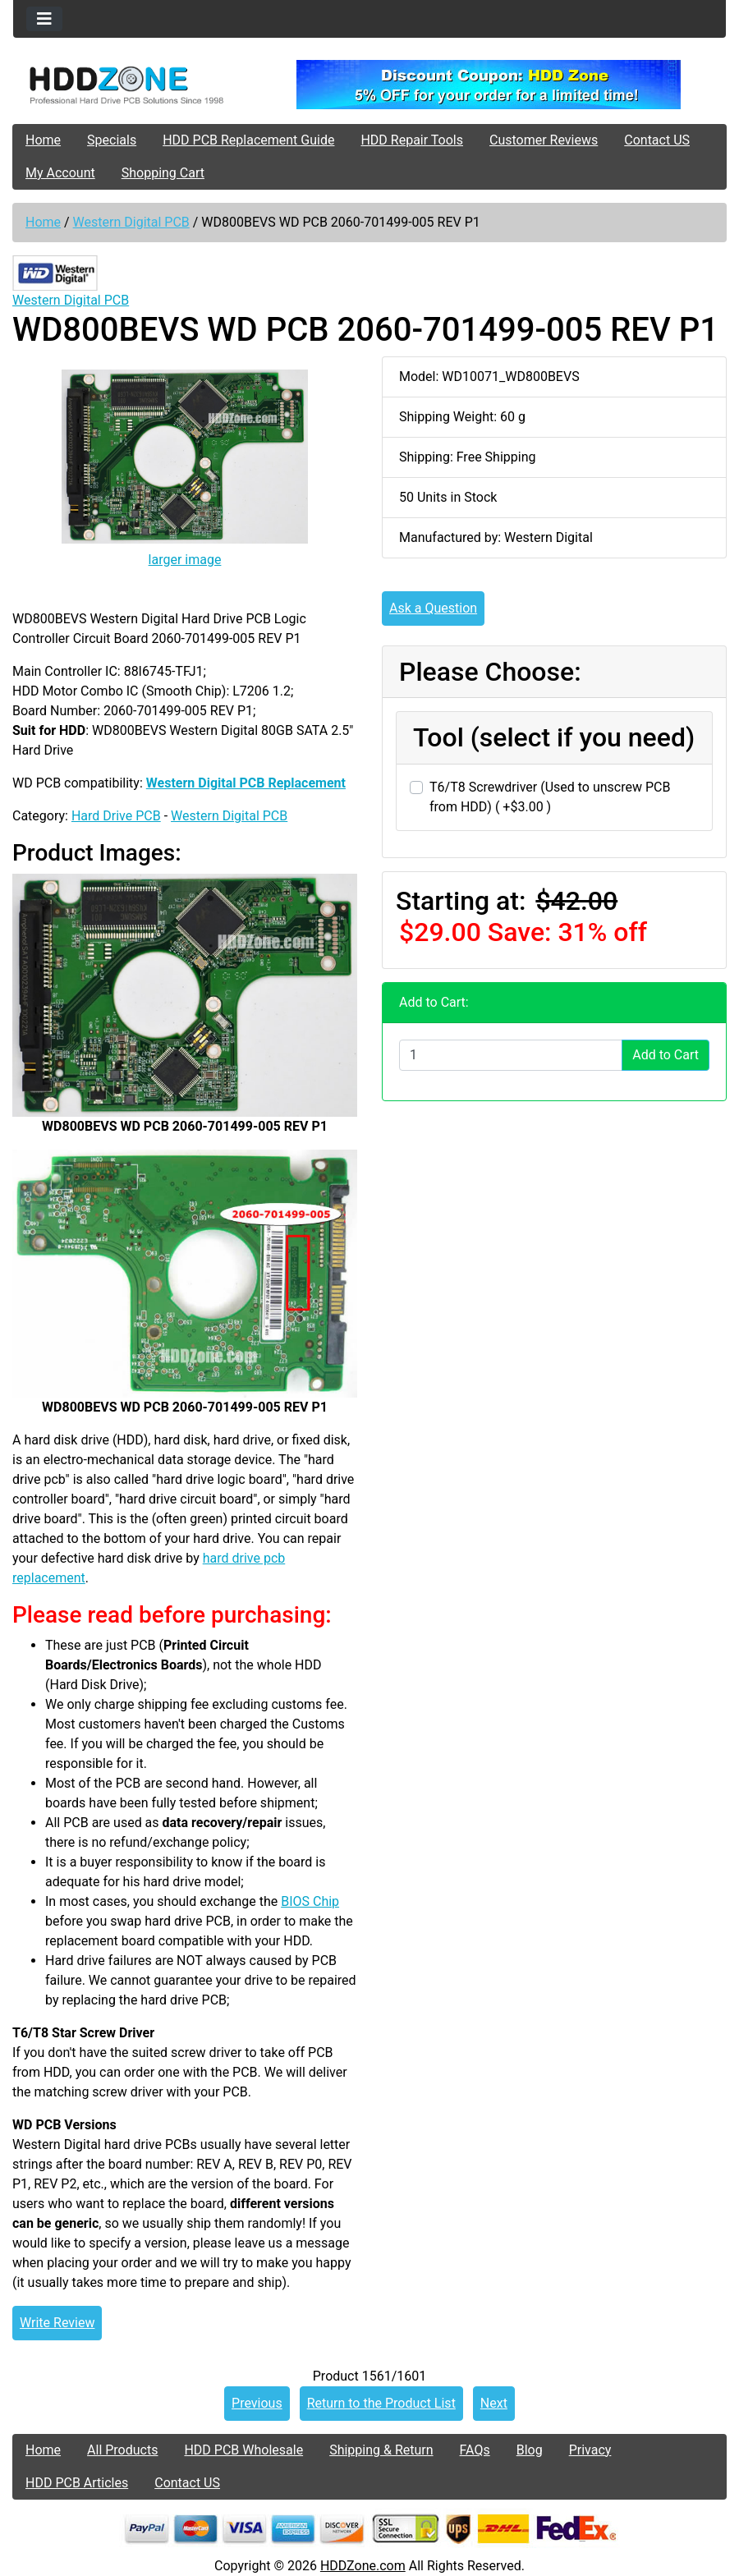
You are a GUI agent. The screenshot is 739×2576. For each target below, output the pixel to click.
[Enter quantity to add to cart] (510, 1055)
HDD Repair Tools (411, 140)
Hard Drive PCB (116, 816)
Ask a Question (433, 608)
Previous (257, 2403)
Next (493, 2403)
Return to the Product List (381, 2403)
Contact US (657, 140)
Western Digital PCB (131, 222)
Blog (529, 2450)
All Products (122, 2450)
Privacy (590, 2450)
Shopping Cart (163, 173)
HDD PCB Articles (76, 2483)
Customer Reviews (543, 140)
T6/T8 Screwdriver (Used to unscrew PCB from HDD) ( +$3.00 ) (549, 797)
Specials (111, 140)
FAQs (475, 2450)
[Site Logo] (131, 85)
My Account (60, 173)
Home (43, 140)
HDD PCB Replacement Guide (248, 140)
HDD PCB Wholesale (243, 2450)
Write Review (57, 2322)
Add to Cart (665, 1055)
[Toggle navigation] (44, 19)
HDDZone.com (363, 2566)
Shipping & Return (381, 2450)
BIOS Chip (310, 1901)
